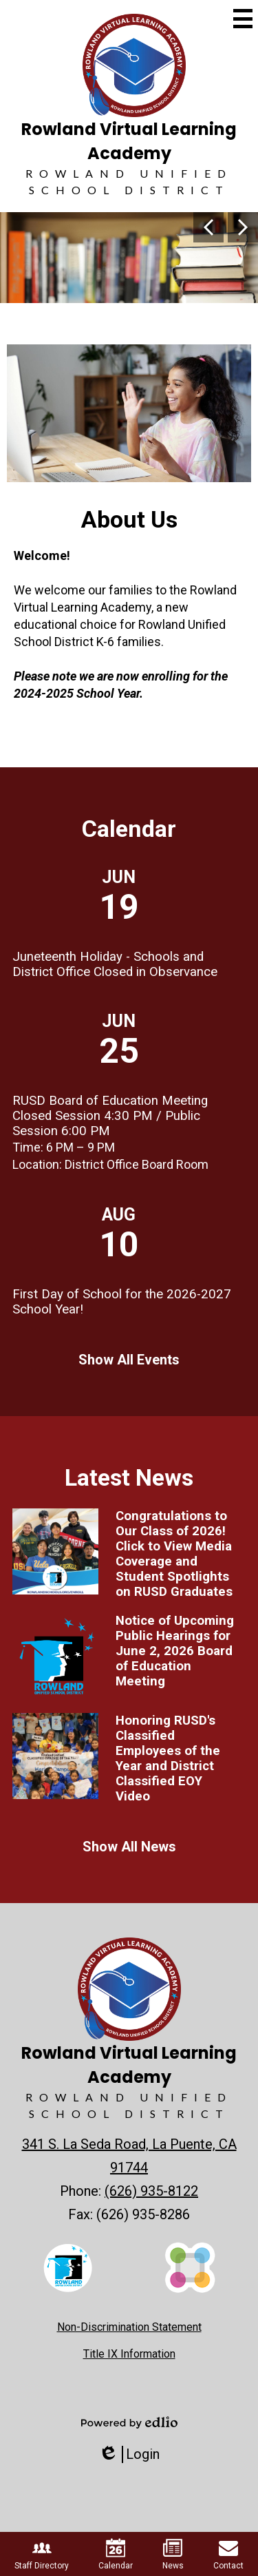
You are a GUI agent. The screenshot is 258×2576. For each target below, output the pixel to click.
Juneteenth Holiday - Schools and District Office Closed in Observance (114, 964)
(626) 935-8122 (151, 2191)
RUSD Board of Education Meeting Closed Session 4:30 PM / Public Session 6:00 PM (110, 1116)
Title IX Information (129, 2353)
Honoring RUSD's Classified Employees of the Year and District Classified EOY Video (168, 1758)
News (173, 2554)
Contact (228, 2554)
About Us (129, 519)
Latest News (129, 1477)
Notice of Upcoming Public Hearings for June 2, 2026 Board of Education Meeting (175, 1651)
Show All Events (129, 1359)
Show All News (129, 1846)
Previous (208, 227)
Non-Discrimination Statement (129, 2327)
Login (129, 2454)
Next (243, 227)
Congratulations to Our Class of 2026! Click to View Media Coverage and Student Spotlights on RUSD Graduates (174, 1553)
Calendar (129, 829)
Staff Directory (41, 2554)
